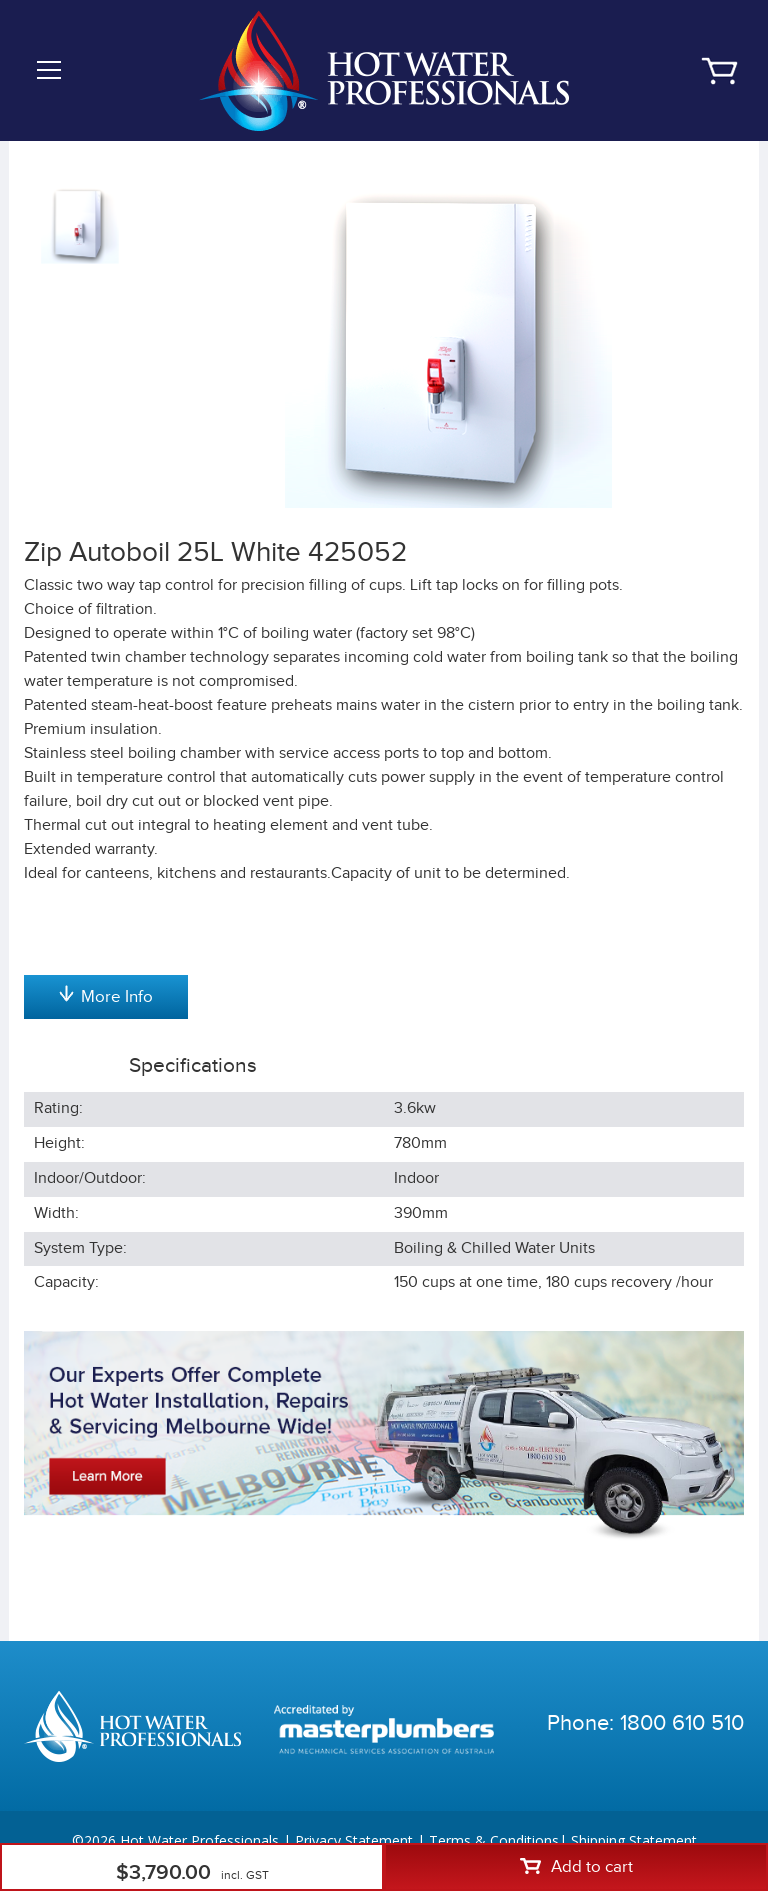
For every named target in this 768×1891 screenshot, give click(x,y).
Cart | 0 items (719, 71)
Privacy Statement (354, 1840)
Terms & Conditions (494, 1840)
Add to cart (576, 1867)
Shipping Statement (634, 1840)
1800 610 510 (682, 1723)
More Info (106, 996)
